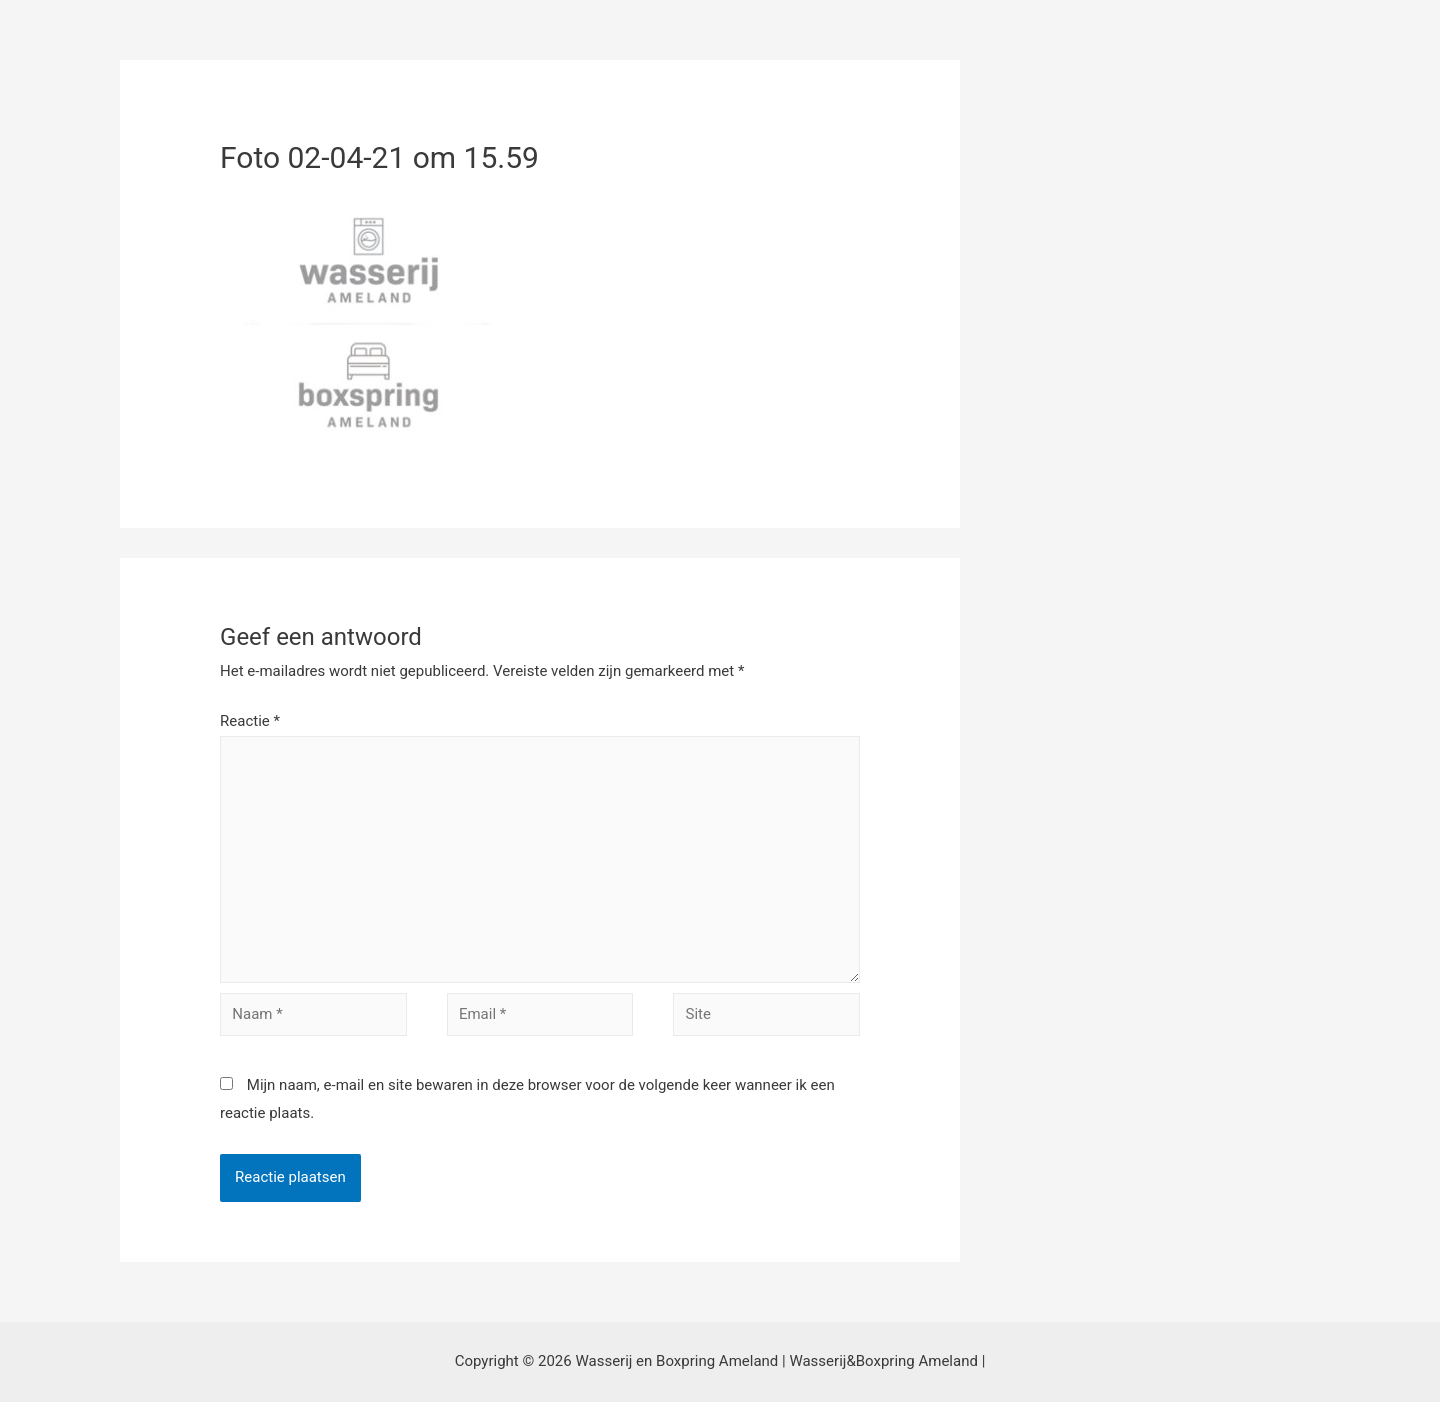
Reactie (250, 721)
